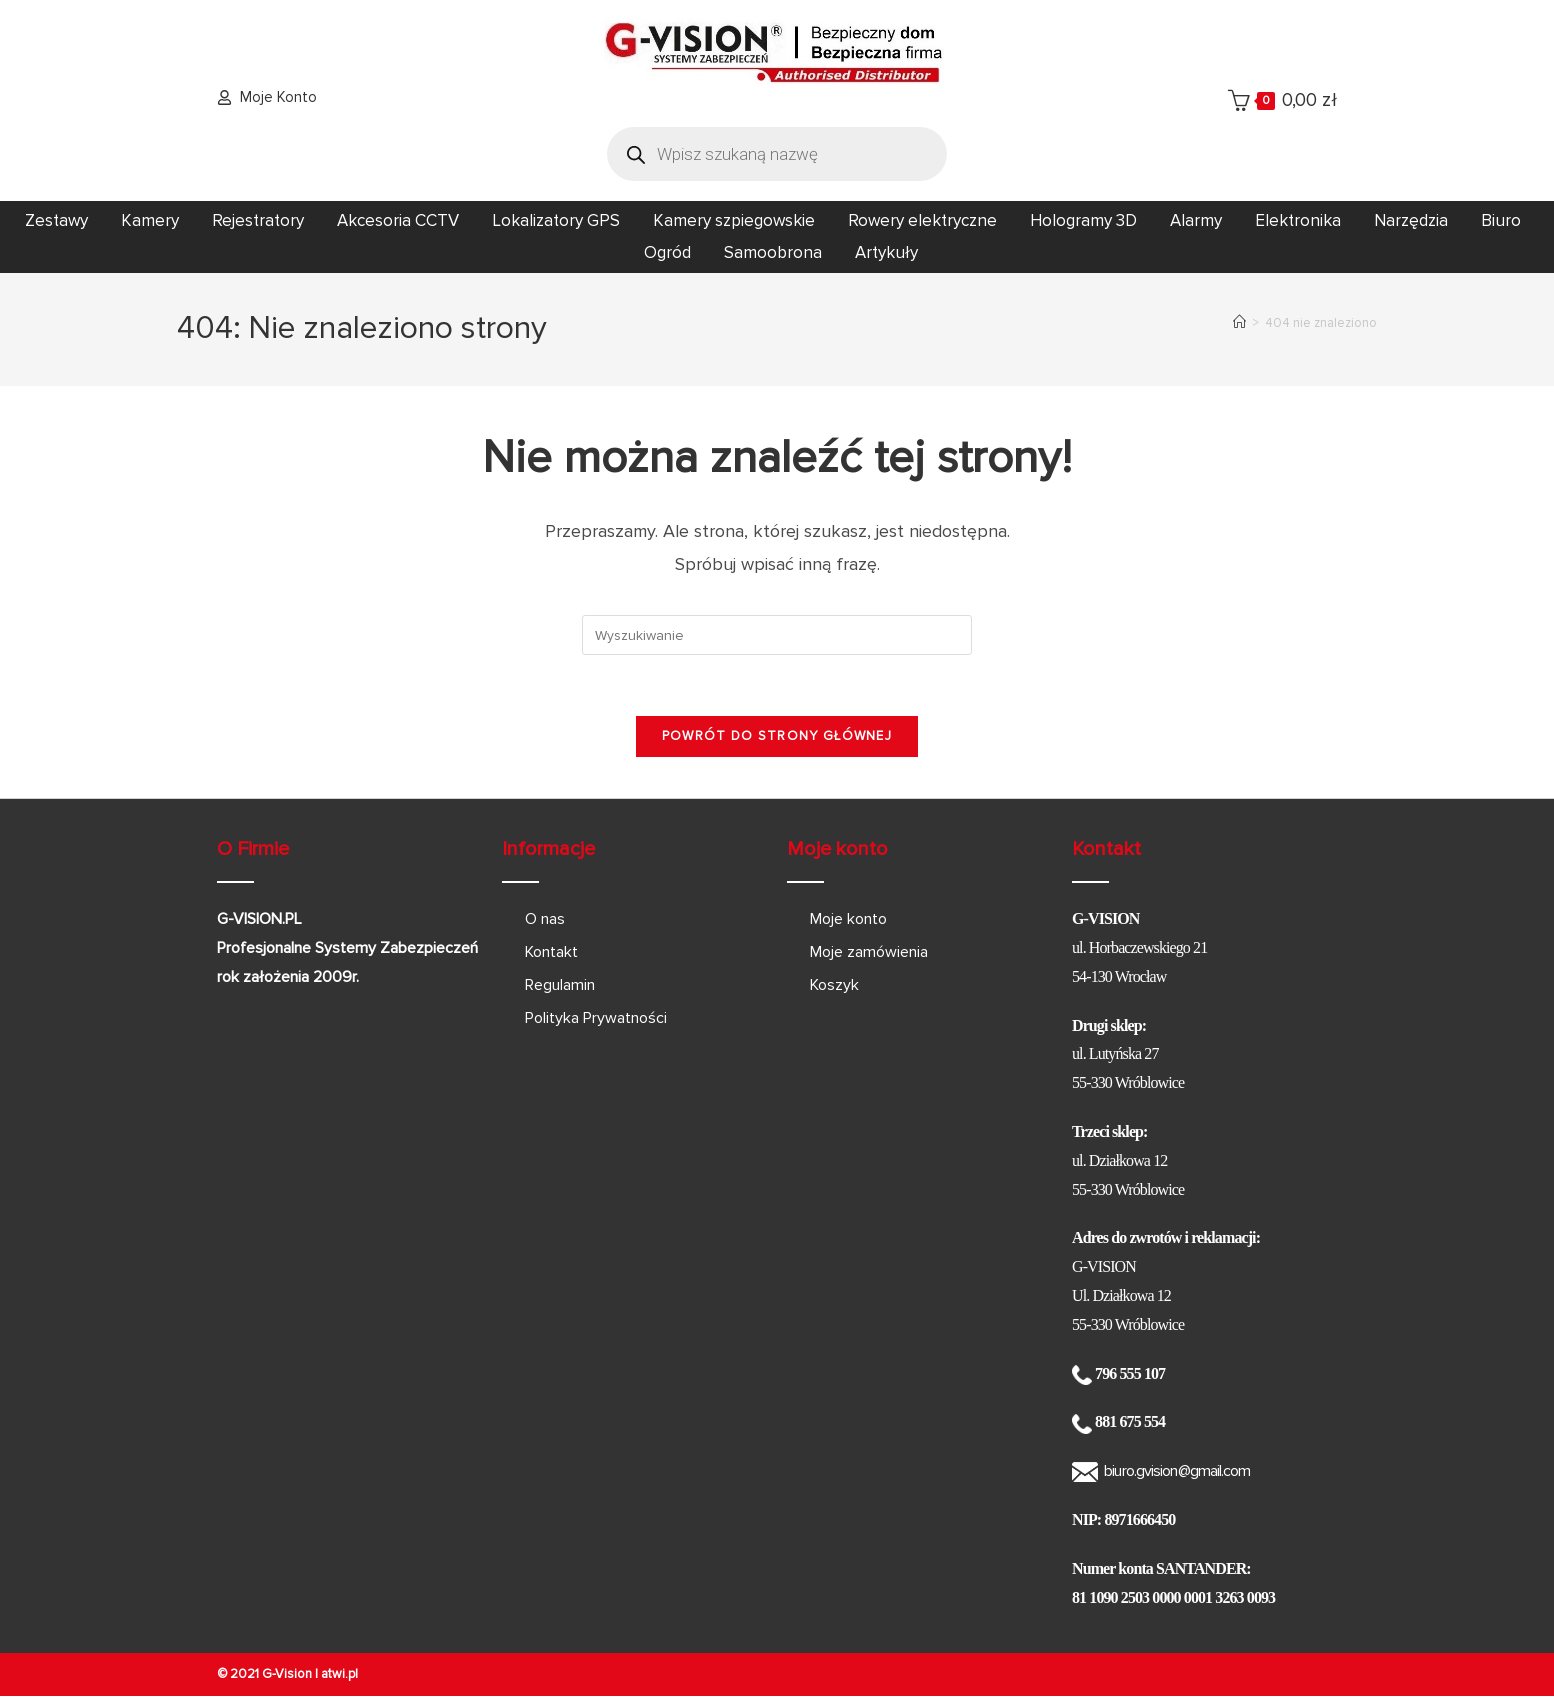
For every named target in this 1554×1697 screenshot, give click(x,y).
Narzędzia (1411, 220)
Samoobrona (773, 252)
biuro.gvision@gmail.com (1177, 1471)
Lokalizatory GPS (556, 220)
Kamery (150, 220)
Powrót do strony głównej (777, 736)
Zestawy (56, 220)
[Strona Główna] (1239, 323)
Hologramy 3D (1083, 220)
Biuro (1501, 220)
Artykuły (886, 252)
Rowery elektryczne (922, 220)
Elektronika (1298, 220)
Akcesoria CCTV (398, 220)
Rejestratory (258, 220)
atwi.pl (339, 1674)
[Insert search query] (777, 635)
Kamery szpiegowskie (734, 220)
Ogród (667, 252)
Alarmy (1196, 220)
